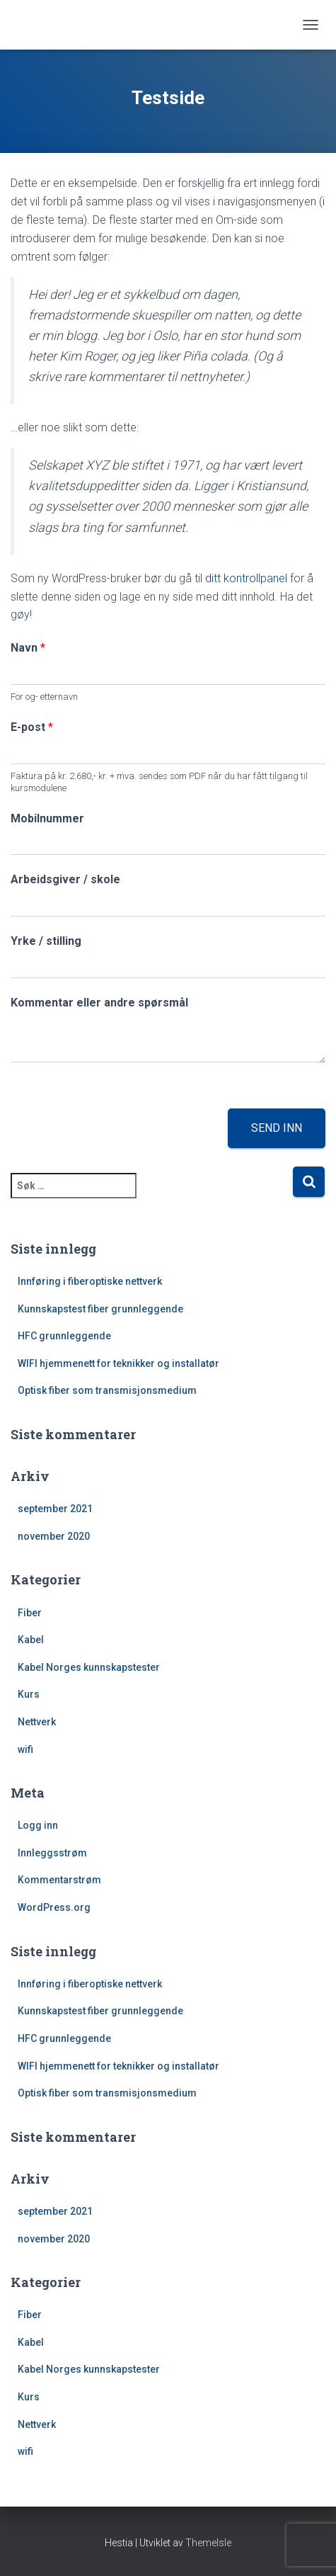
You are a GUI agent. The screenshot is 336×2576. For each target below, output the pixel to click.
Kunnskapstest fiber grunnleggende (100, 1309)
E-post (32, 727)
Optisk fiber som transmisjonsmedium (107, 1390)
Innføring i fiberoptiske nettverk (90, 1281)
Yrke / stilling (46, 941)
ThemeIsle (208, 2542)
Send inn (276, 1128)
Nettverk (37, 1721)
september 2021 (55, 1508)
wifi (25, 1749)
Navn (28, 647)
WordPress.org (54, 1907)
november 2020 (54, 1536)
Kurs (29, 1694)
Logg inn (38, 1825)
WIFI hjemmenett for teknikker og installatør (118, 1363)
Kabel (31, 1639)
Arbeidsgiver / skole (65, 879)
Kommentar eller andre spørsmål (99, 1002)
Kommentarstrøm (59, 1879)
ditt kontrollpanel (246, 578)
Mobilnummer (47, 818)
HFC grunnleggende (64, 1335)
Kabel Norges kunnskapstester (89, 1667)
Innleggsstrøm (52, 1853)
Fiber (30, 1612)
